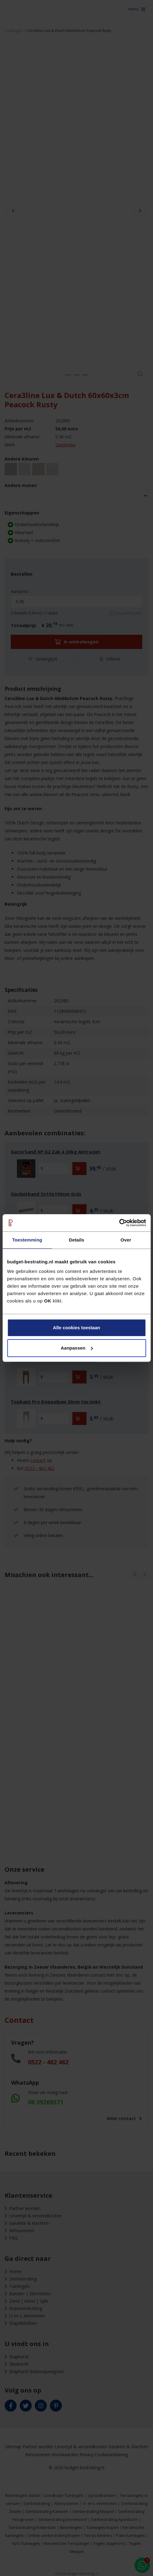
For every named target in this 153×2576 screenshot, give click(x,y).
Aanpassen (77, 1347)
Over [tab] (126, 1239)
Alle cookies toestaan (76, 1327)
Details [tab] (76, 1239)
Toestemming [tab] (27, 1239)
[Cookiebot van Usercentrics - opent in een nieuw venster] (119, 1223)
